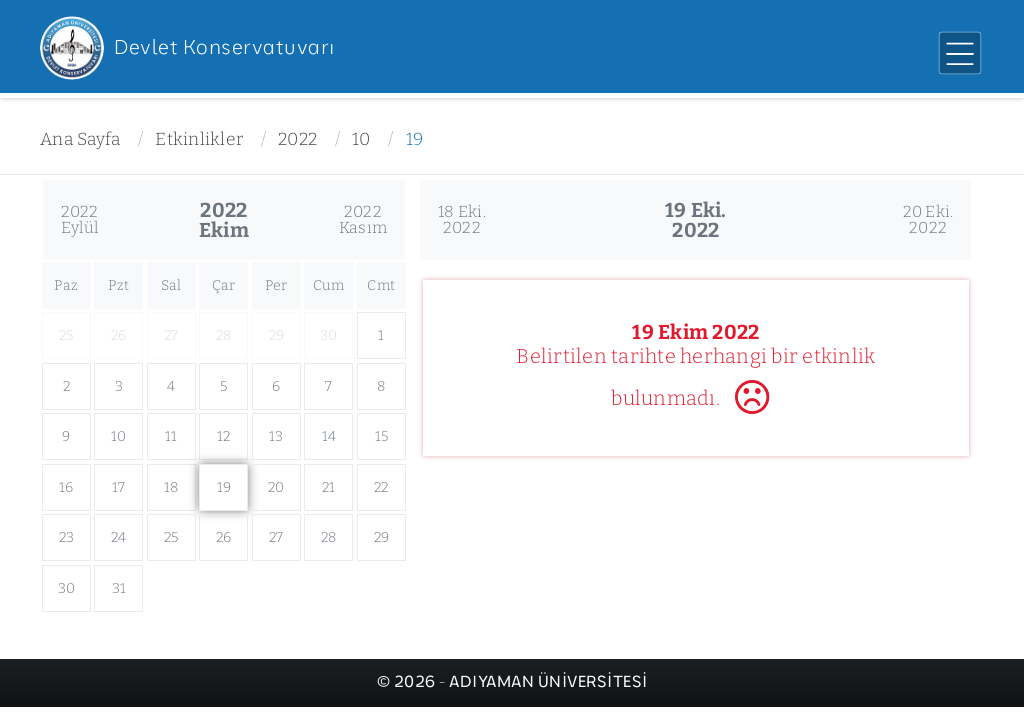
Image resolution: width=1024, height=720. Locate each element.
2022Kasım (363, 219)
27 (276, 537)
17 (119, 487)
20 (276, 487)
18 (171, 487)
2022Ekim (224, 220)
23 (67, 537)
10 (361, 139)
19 (415, 139)
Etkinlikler (199, 139)
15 (382, 436)
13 (276, 436)
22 (381, 487)
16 (66, 487)
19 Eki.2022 (696, 220)
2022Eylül (80, 219)
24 (119, 537)
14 (329, 436)
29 (382, 537)
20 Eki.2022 (928, 219)
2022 (297, 139)
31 (119, 588)
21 (329, 487)
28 (329, 537)
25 (171, 537)
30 (67, 588)
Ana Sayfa (80, 139)
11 (171, 436)
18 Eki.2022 (462, 219)
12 (224, 436)
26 (224, 537)
